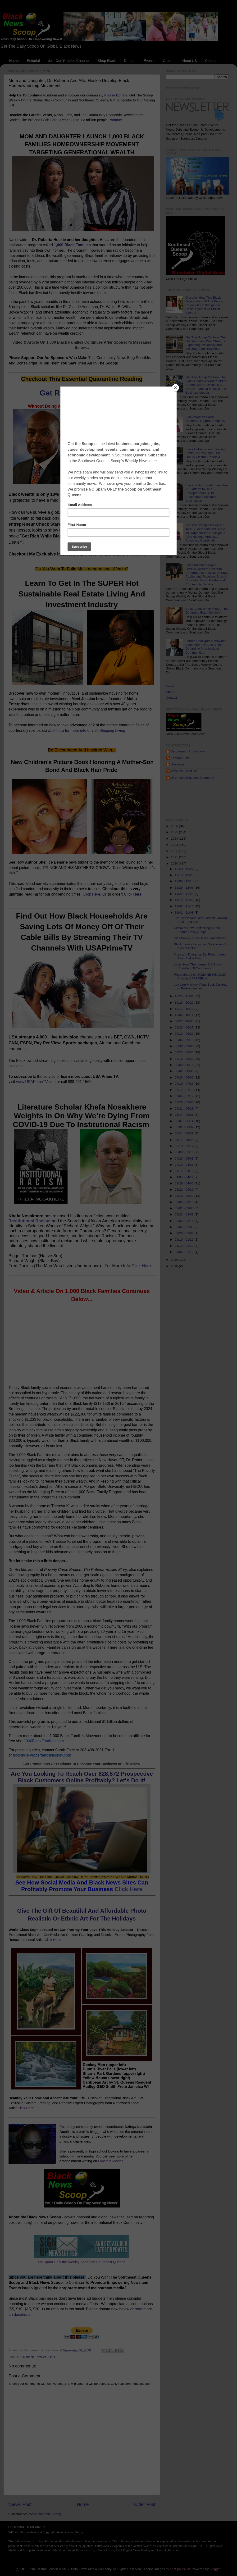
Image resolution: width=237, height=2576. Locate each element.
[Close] (175, 387)
